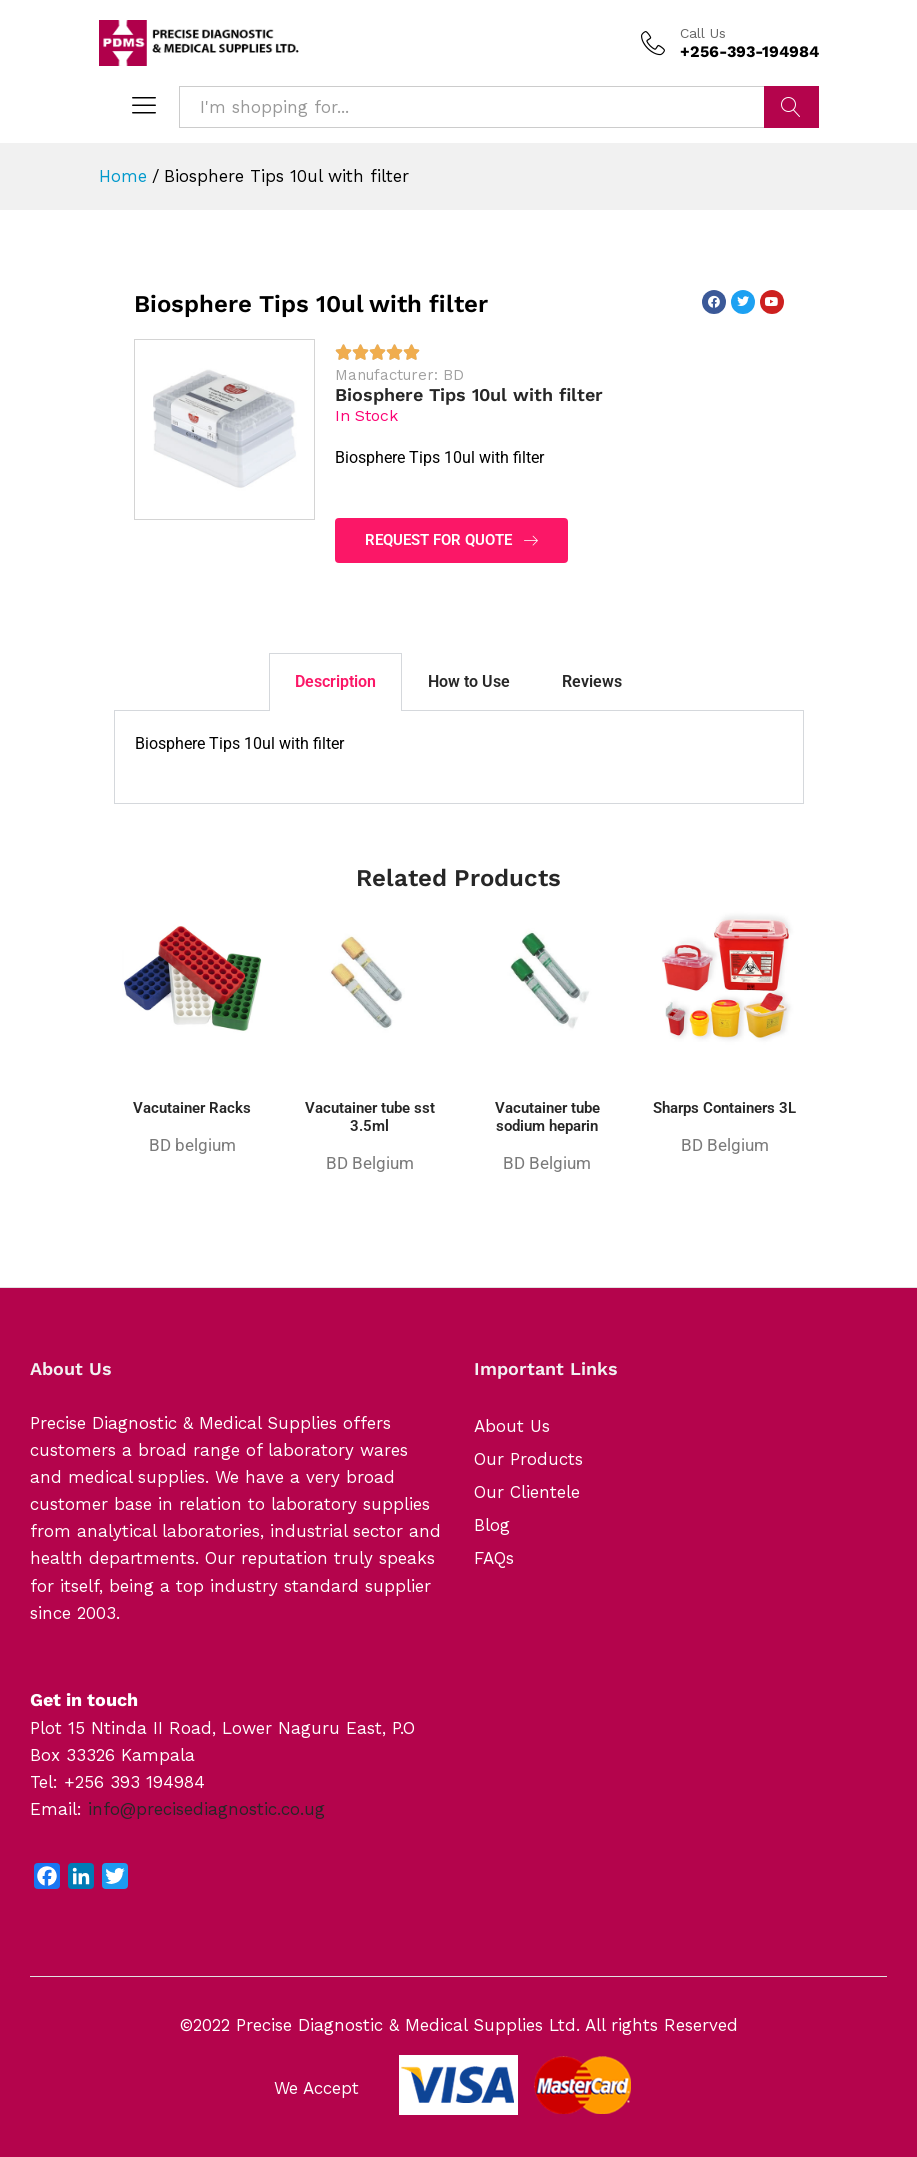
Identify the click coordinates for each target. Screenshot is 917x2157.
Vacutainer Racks (192, 1108)
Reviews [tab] (592, 681)
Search (791, 107)
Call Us (703, 33)
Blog (492, 1525)
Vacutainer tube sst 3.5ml (370, 1117)
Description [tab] (335, 681)
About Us (512, 1426)
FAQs (494, 1558)
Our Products (528, 1459)
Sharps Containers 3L (724, 1108)
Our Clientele (527, 1492)
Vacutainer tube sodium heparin (547, 1117)
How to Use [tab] (469, 681)
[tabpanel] (459, 758)
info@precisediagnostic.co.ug (206, 1809)
